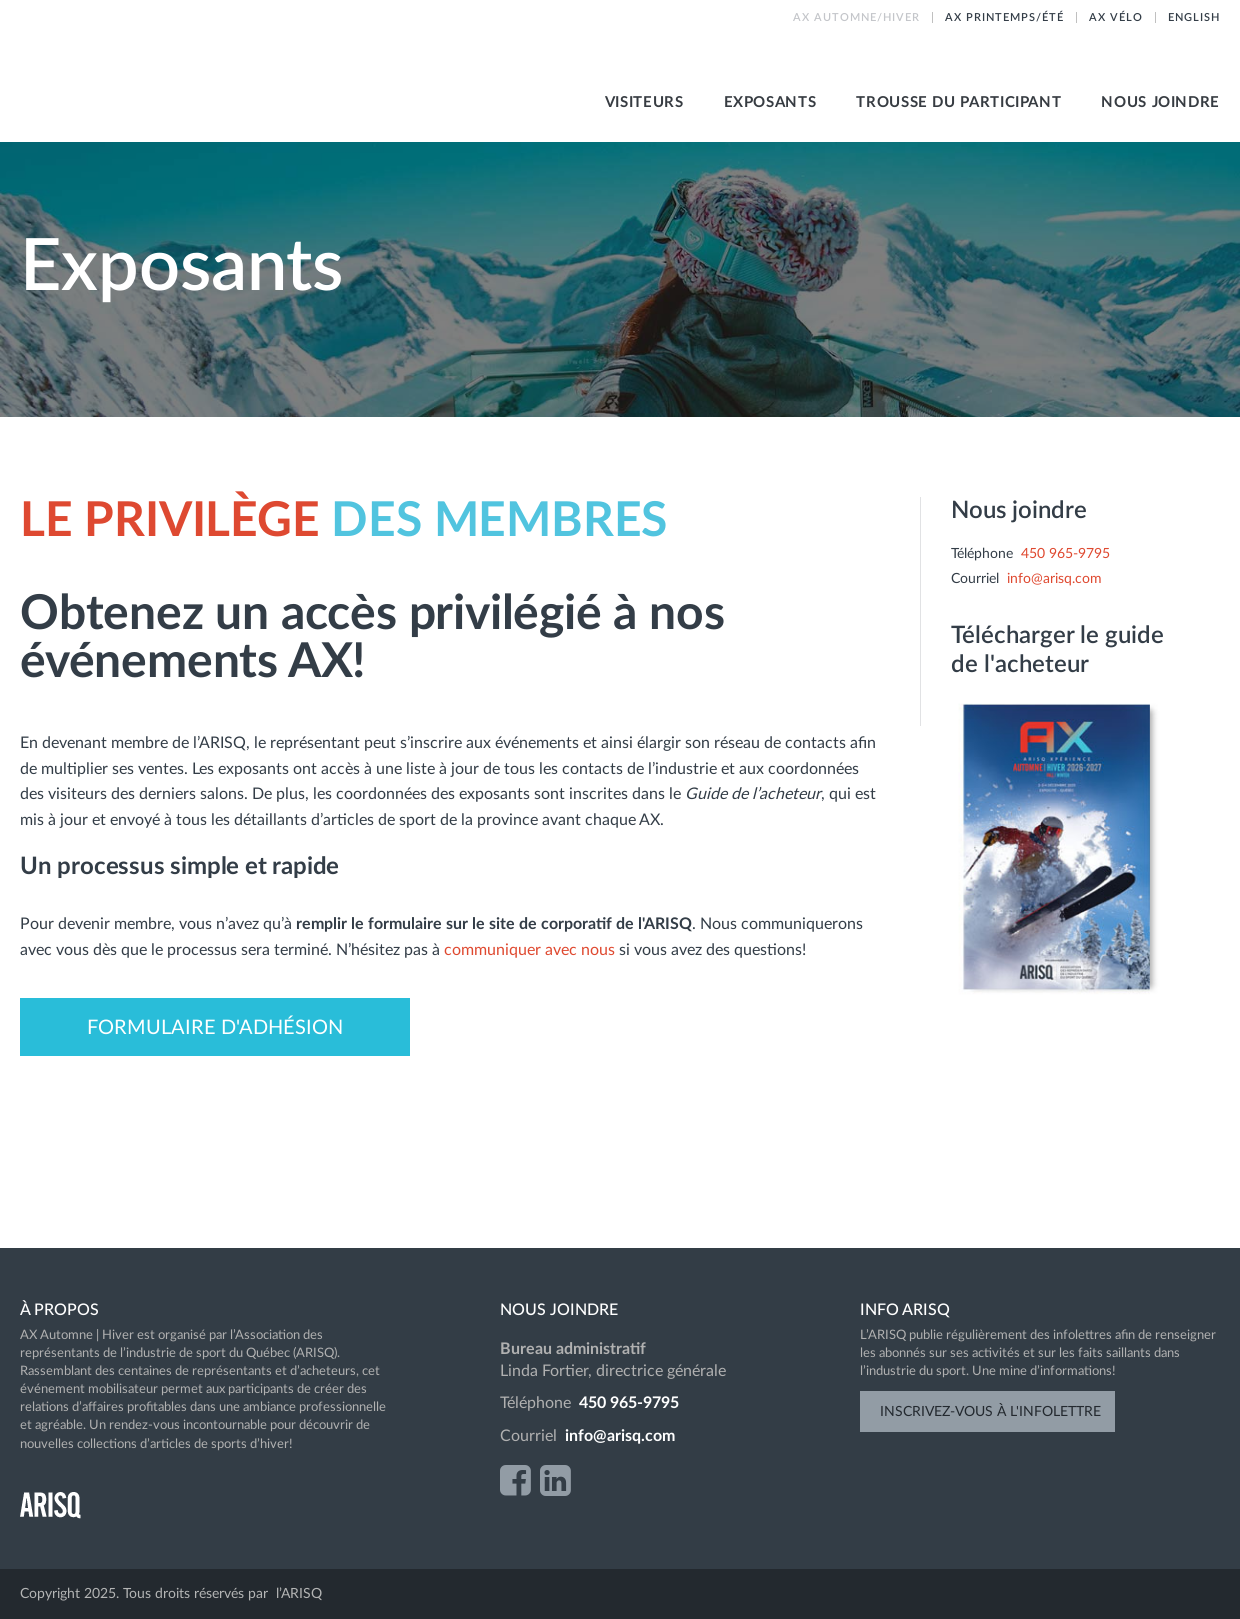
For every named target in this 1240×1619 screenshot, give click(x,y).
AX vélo (1116, 17)
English (1194, 17)
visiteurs (644, 102)
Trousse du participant (958, 102)
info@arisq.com (1054, 579)
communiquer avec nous (531, 950)
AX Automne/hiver (856, 17)
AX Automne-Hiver (259, 70)
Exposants (770, 102)
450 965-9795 (1065, 554)
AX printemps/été (1004, 17)
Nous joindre (1160, 102)
